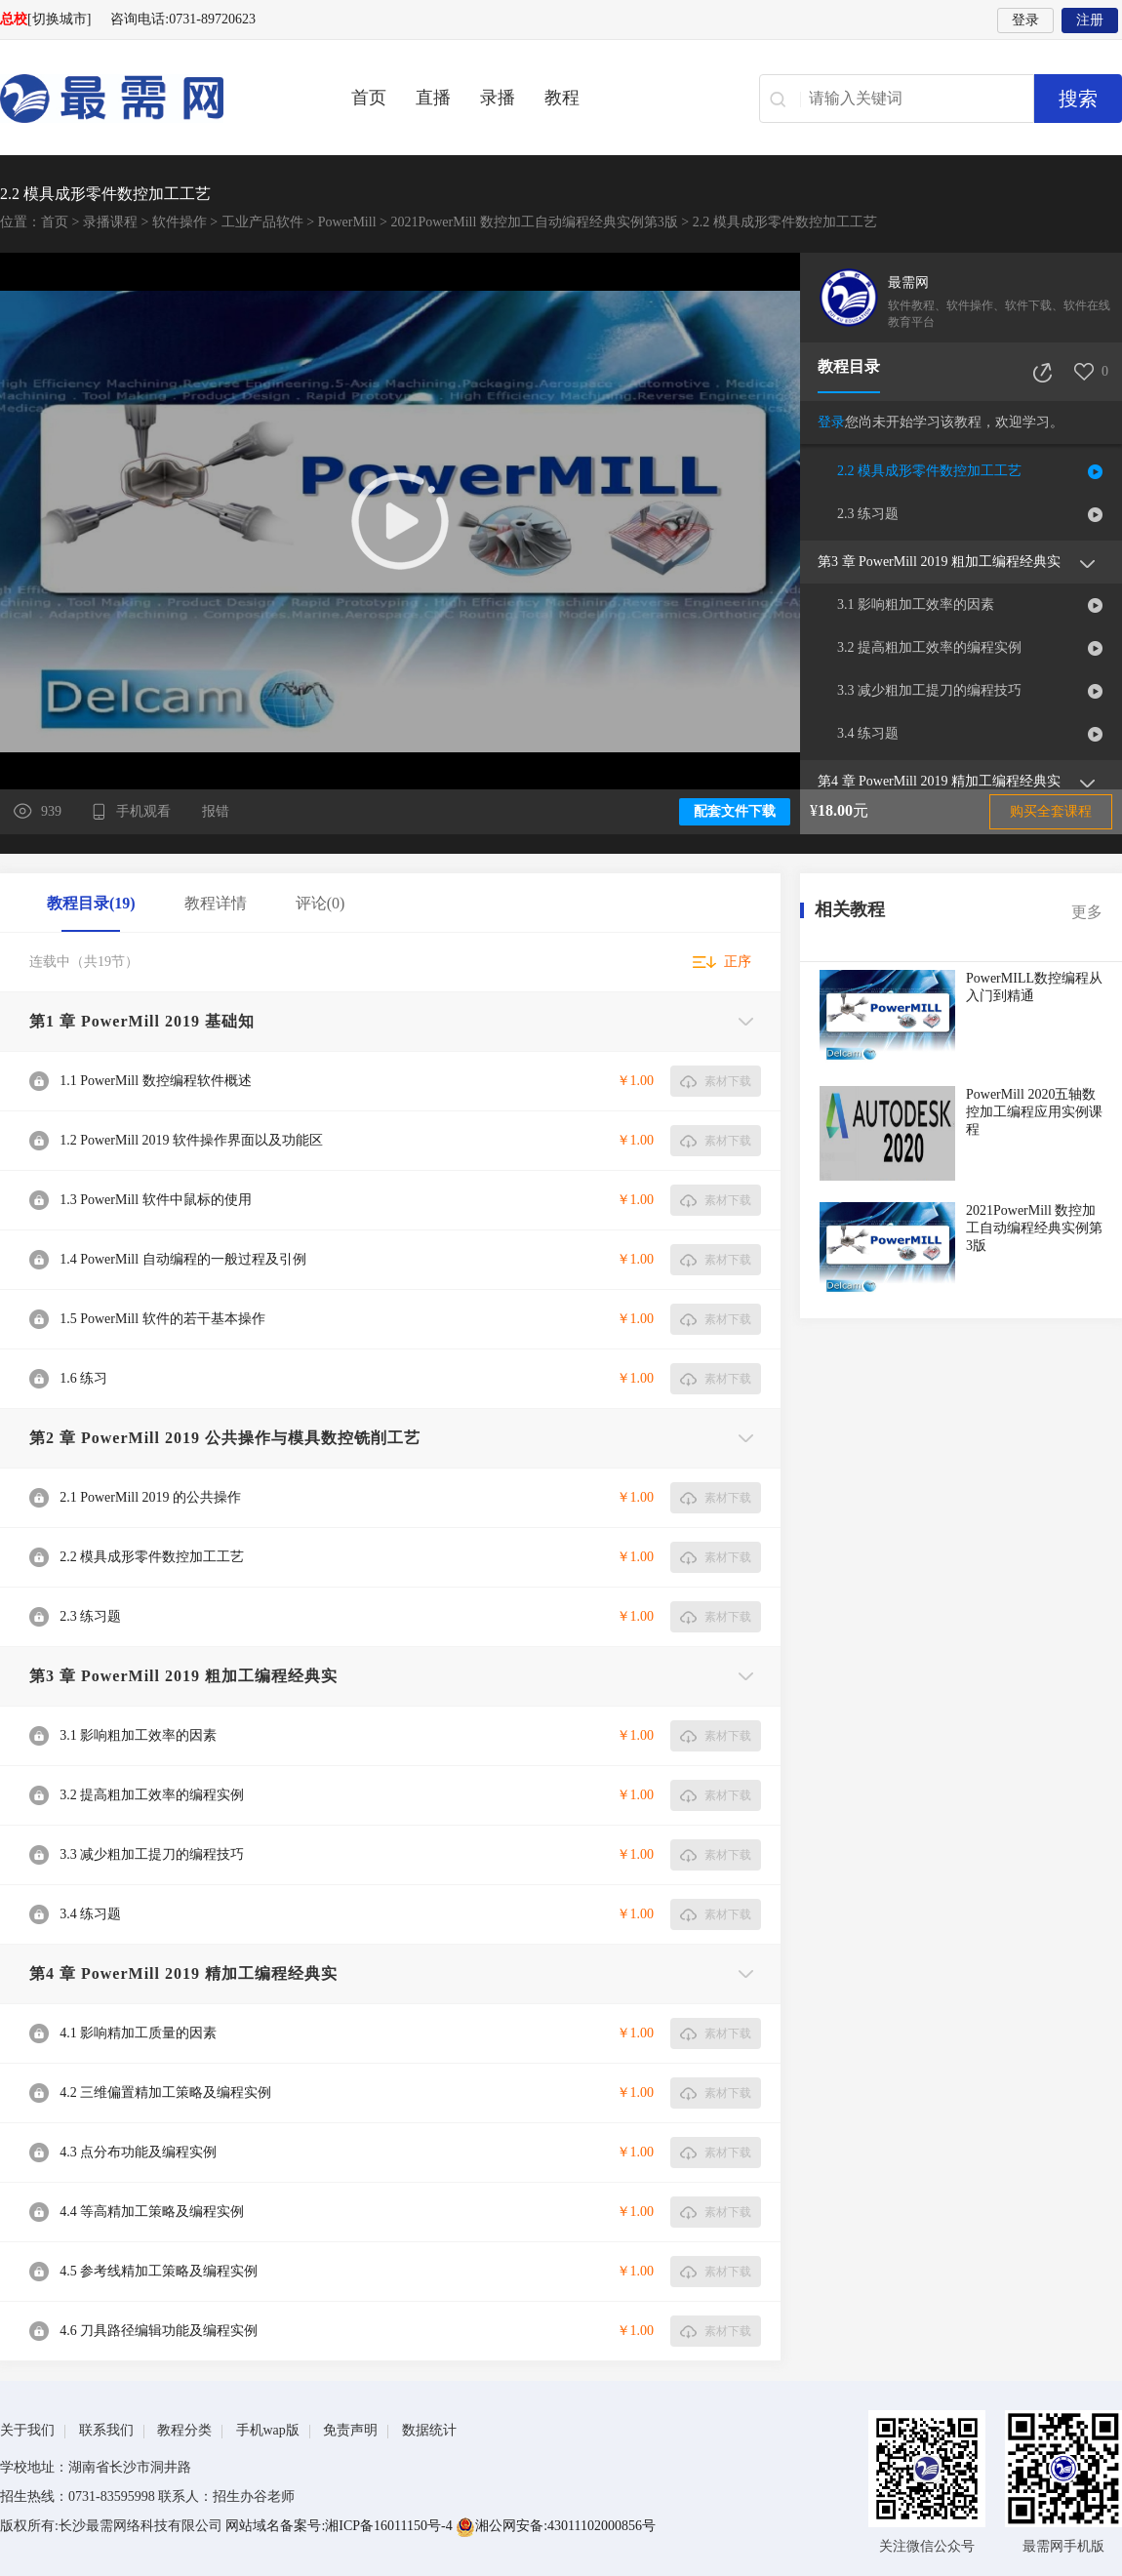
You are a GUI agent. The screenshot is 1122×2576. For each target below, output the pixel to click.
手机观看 (145, 811)
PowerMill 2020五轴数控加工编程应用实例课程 (1034, 1112)
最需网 (908, 282)
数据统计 (429, 2430)
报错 (215, 811)
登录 (1025, 20)
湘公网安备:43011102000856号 (556, 2525)
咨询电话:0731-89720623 (183, 19)
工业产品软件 (262, 222)
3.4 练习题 (868, 733)
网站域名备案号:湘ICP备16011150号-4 (340, 2525)
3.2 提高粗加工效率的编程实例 (929, 647)
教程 (562, 97)
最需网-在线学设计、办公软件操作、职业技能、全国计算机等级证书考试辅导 (146, 98)
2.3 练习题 (868, 513)
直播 (433, 97)
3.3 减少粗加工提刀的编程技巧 (929, 690)
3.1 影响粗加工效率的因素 (915, 604)
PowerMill (347, 222)
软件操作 (179, 222)
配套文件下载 (735, 811)
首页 (368, 97)
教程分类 (184, 2430)
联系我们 (106, 2430)
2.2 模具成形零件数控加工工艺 (929, 470)
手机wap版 (268, 2430)
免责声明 (350, 2430)
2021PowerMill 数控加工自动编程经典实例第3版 (533, 222)
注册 (1089, 20)
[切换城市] (59, 19)
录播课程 (110, 222)
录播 (497, 97)
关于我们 (27, 2430)
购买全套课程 (1051, 811)
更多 (1086, 912)
